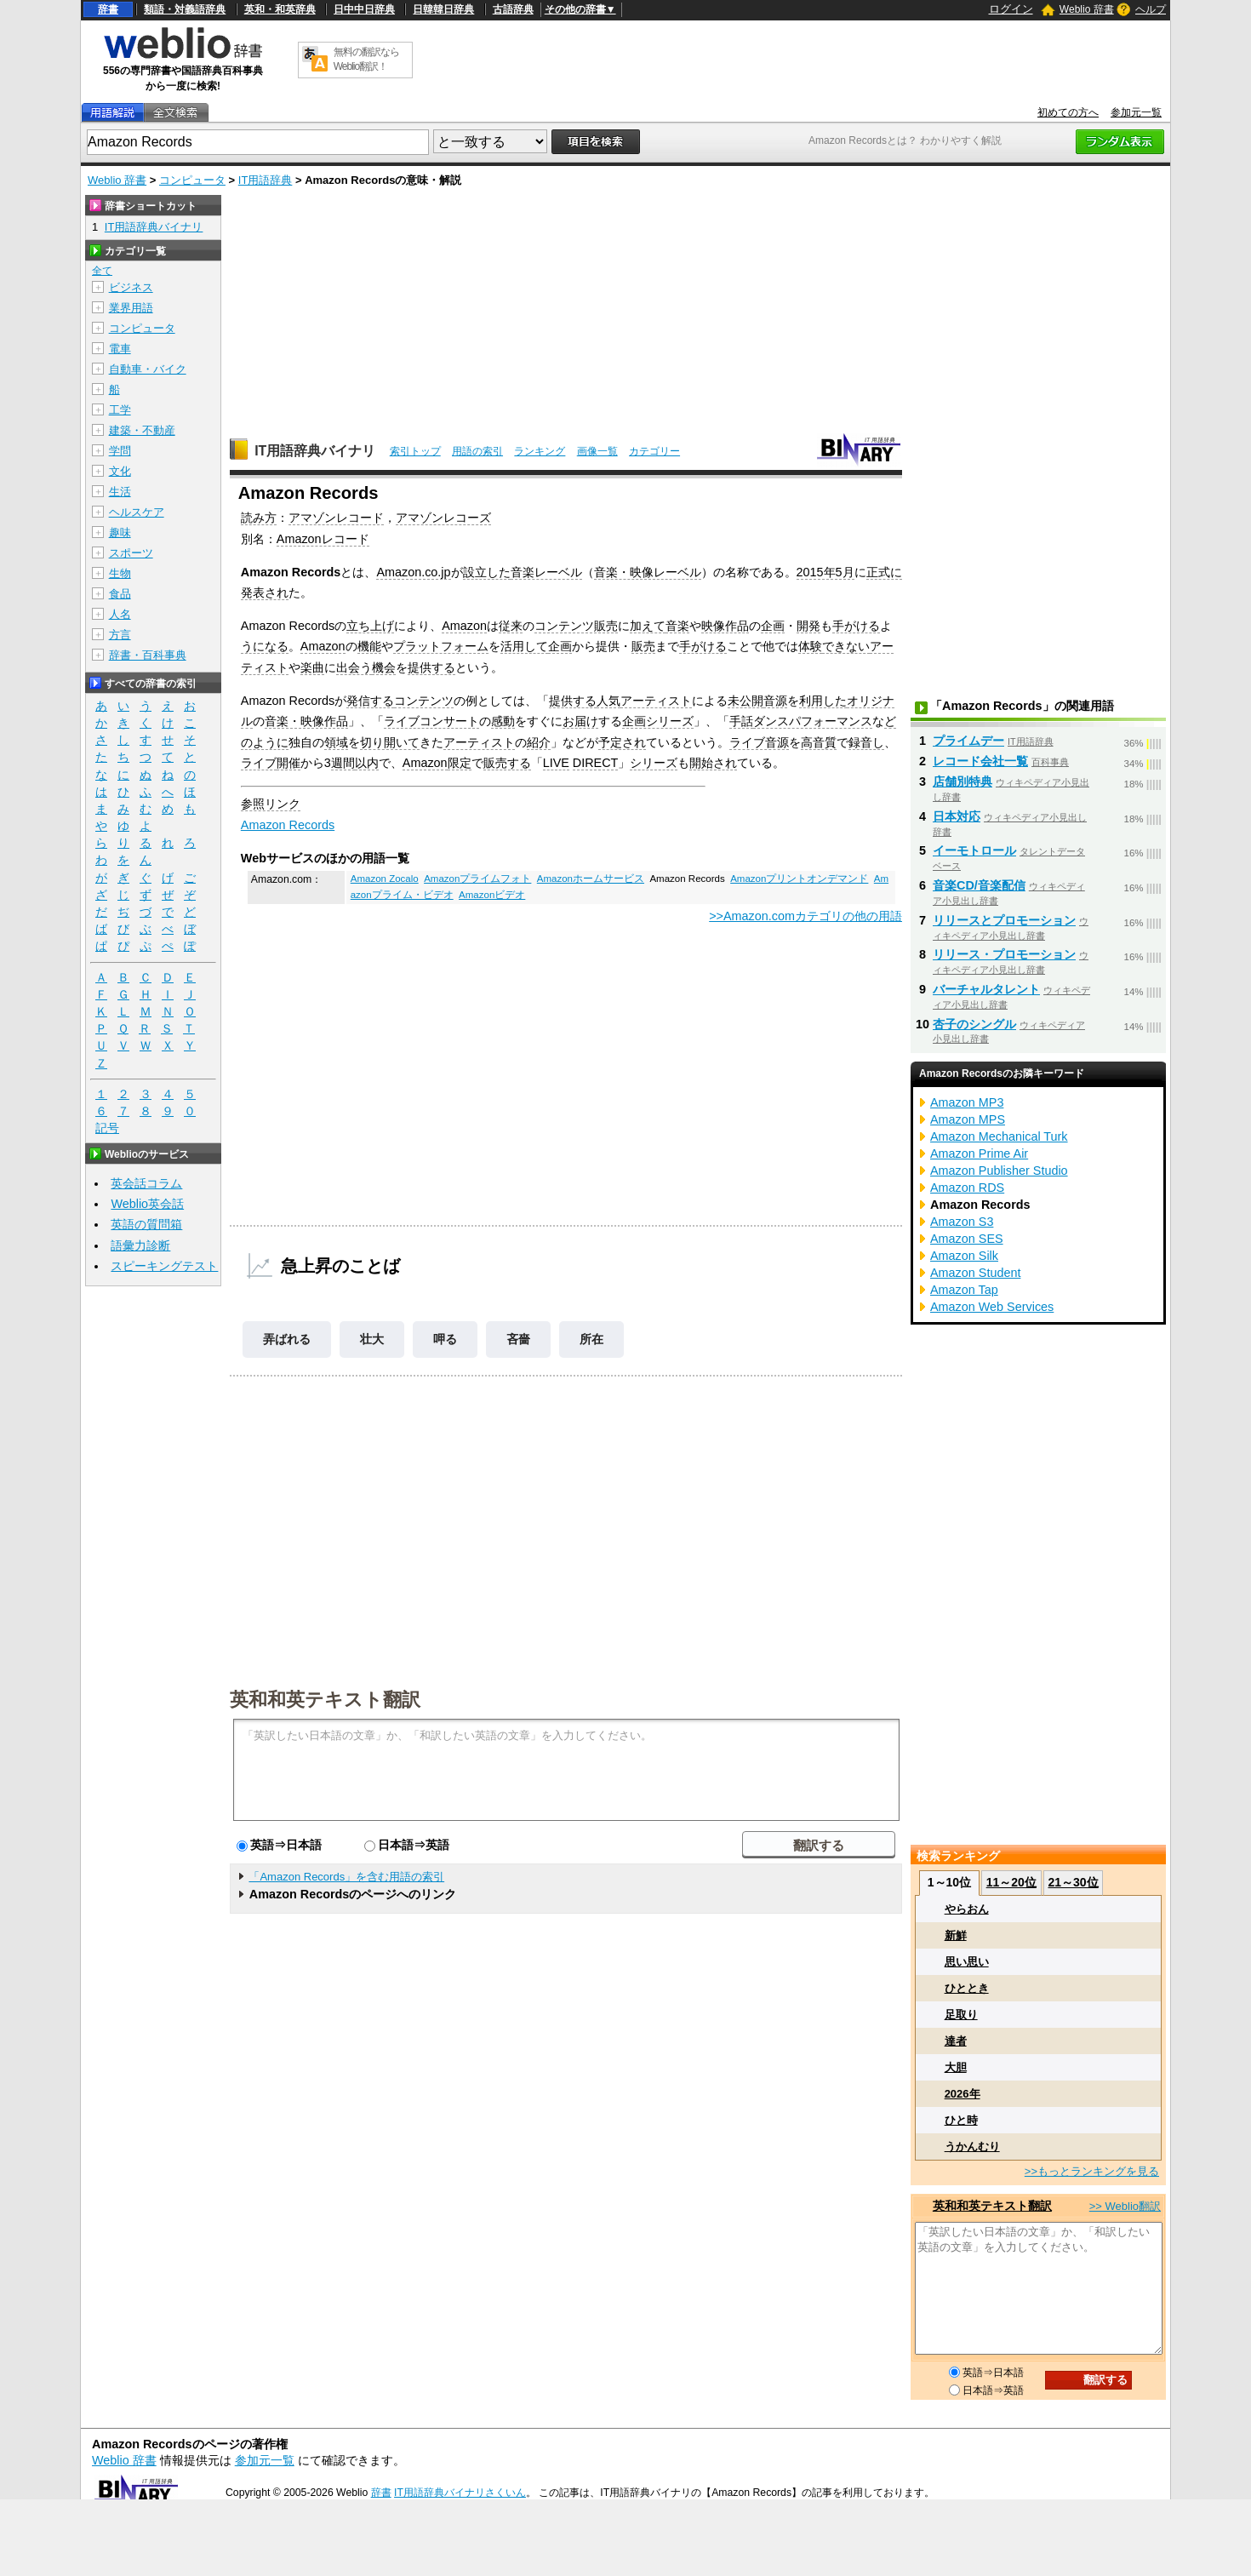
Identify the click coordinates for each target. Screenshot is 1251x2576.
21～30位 (1073, 1882)
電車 (120, 348)
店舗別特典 (962, 781)
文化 (120, 471)
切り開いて (390, 742)
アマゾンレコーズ (443, 517)
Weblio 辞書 (1087, 9)
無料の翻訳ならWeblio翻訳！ (366, 59)
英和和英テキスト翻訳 (325, 1698)
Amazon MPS (967, 1119)
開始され (713, 763)
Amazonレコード (323, 539)
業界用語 (131, 307)
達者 (956, 2041)
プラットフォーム (440, 646)
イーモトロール (974, 850)
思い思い (967, 1961)
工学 (120, 410)
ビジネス (131, 287)
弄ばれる (287, 1339)
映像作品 (725, 626)
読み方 (259, 517)
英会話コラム (146, 1183)
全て (102, 271)
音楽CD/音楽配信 (979, 885)
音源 (775, 700)
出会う (354, 667)
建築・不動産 (142, 430)
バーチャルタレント (986, 989)
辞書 (108, 9)
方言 (120, 634)
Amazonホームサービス (590, 878)
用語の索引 (477, 451)
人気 (608, 700)
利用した (823, 700)
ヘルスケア (136, 512)
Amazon (464, 626)
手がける (856, 626)
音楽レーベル (546, 572)
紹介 (539, 742)
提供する (431, 667)
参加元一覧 (1136, 112)
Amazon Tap (964, 1290)
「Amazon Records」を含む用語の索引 (346, 1876)
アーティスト (656, 700)
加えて (647, 626)
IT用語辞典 (265, 180)
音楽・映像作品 (306, 721)
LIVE (556, 763)
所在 (591, 1339)
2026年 (962, 2093)
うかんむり (972, 2146)
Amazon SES (966, 1238)
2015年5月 (825, 572)
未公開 (745, 700)
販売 (643, 646)
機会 (384, 667)
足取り (961, 2014)
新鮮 (956, 1935)
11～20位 (1011, 1882)
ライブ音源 (759, 742)
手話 (741, 721)
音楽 (677, 626)
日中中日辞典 (364, 9)
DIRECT (596, 763)
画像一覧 (597, 451)
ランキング (539, 451)
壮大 (372, 1339)
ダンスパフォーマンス (812, 721)
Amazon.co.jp (413, 572)
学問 (120, 450)
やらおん (967, 1909)
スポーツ (131, 553)
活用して (524, 646)
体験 (810, 646)
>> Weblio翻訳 (1125, 2206)
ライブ (259, 763)
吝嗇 (518, 1339)
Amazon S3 (961, 1221)
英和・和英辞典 (280, 9)
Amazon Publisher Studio (999, 1170)
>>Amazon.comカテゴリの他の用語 (805, 916)
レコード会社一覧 (980, 761)
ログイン (1011, 9)
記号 (107, 1128)
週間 (343, 763)
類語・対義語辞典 (185, 9)
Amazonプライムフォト (477, 878)
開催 (288, 763)
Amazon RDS (967, 1187)
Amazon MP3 (966, 1102)
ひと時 (961, 2120)
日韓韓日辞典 (443, 9)
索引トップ (415, 451)
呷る (445, 1339)
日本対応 (956, 816)
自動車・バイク (147, 369)
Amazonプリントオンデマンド (799, 878)
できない (846, 646)
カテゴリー (654, 451)
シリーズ (653, 763)
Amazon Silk (964, 1255)
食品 (120, 593)
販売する (507, 763)
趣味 (120, 532)
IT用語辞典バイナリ (314, 451)
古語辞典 (513, 9)
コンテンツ (424, 700)
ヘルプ (1150, 9)
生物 (120, 573)
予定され (622, 742)
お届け (580, 721)
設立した (487, 572)
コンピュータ (192, 180)
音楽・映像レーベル (647, 572)
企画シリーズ (658, 721)
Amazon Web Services (992, 1307)
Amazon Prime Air (979, 1153)
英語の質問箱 (146, 1224)
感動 (503, 721)
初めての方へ (1068, 112)
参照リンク (270, 803)
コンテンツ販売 (576, 626)
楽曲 (312, 667)
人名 (120, 614)
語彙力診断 (140, 1245)
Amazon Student (975, 1272)
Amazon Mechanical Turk (999, 1136)
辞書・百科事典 (147, 655)
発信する (370, 700)
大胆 (956, 2067)
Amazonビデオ (492, 895)
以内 (367, 763)
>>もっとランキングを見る (1092, 2171)
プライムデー (968, 740)
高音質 (819, 742)
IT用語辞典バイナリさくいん (460, 2493)
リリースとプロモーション (1004, 920)
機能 (369, 646)
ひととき (967, 1988)
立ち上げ (370, 626)
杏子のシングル (974, 1024)
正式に (884, 572)
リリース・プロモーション (1004, 954)
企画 (773, 626)
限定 (459, 763)
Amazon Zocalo (385, 878)
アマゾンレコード (336, 517)
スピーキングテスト (164, 1266)
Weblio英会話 (147, 1204)
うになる (264, 646)
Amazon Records (287, 825)
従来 (511, 626)
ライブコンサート (431, 721)
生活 (120, 491)
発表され (264, 592)
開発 (808, 626)
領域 (336, 742)
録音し (866, 742)
